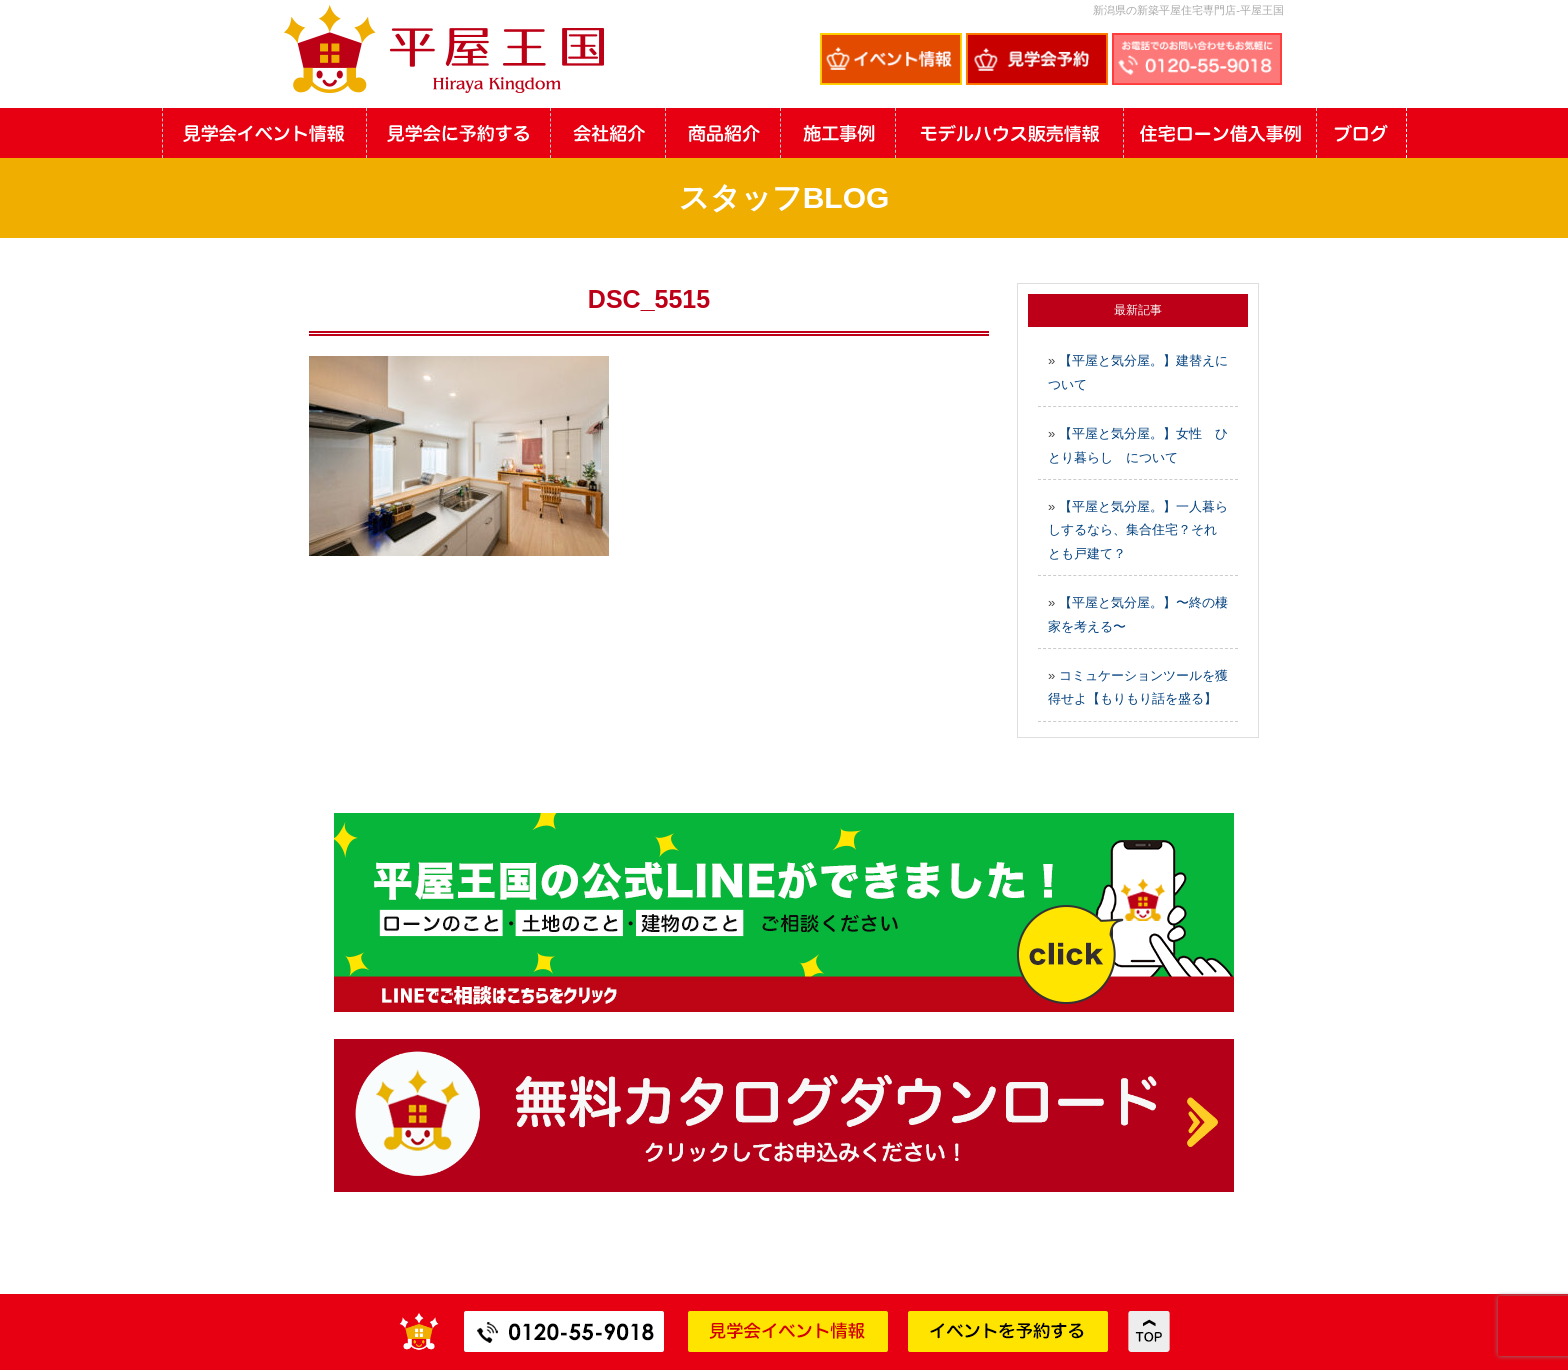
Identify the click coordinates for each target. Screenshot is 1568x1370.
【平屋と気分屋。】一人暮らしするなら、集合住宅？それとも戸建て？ (1138, 530)
